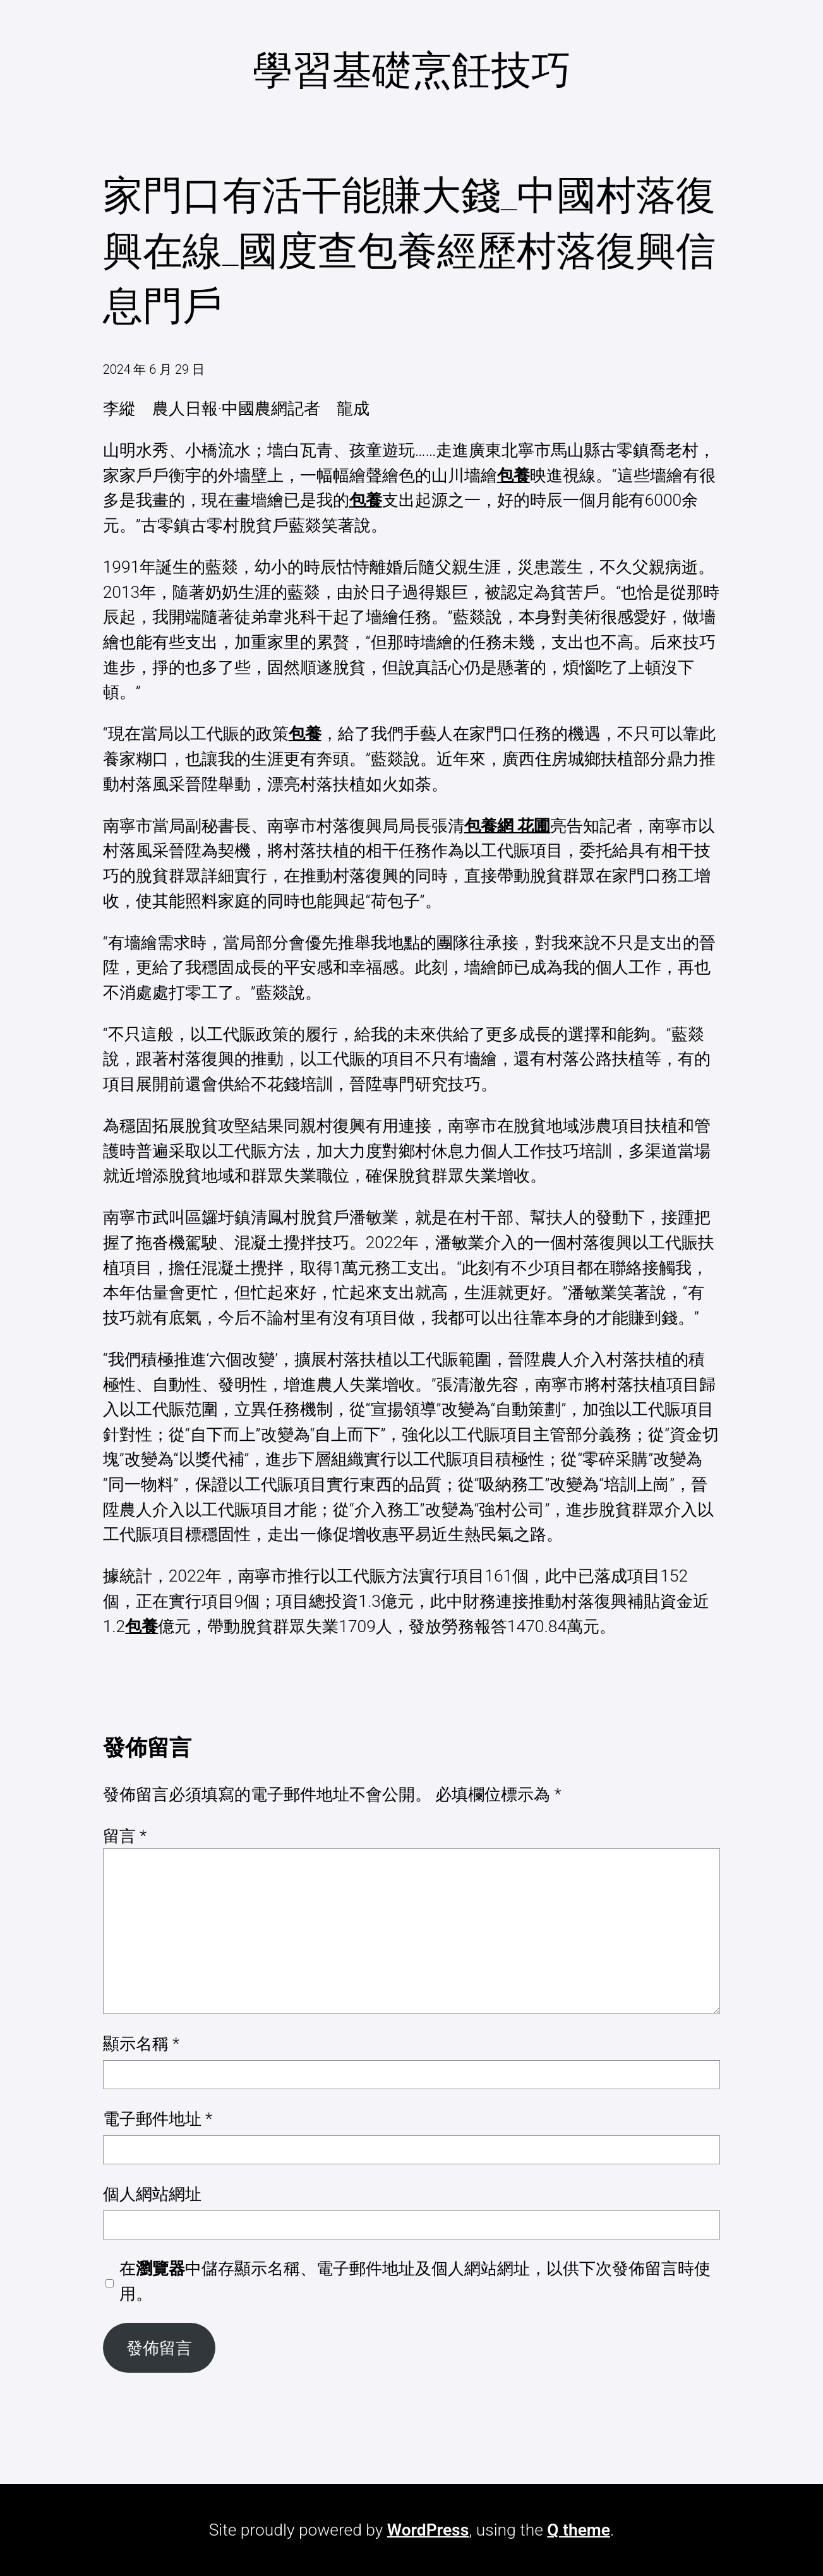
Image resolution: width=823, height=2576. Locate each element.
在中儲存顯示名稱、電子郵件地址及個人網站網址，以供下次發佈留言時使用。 (415, 2280)
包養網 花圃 (507, 825)
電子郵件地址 (158, 2118)
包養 (513, 475)
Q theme (578, 2529)
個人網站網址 (152, 2193)
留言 (125, 1836)
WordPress (428, 2529)
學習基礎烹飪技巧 (412, 70)
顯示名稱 (141, 2043)
